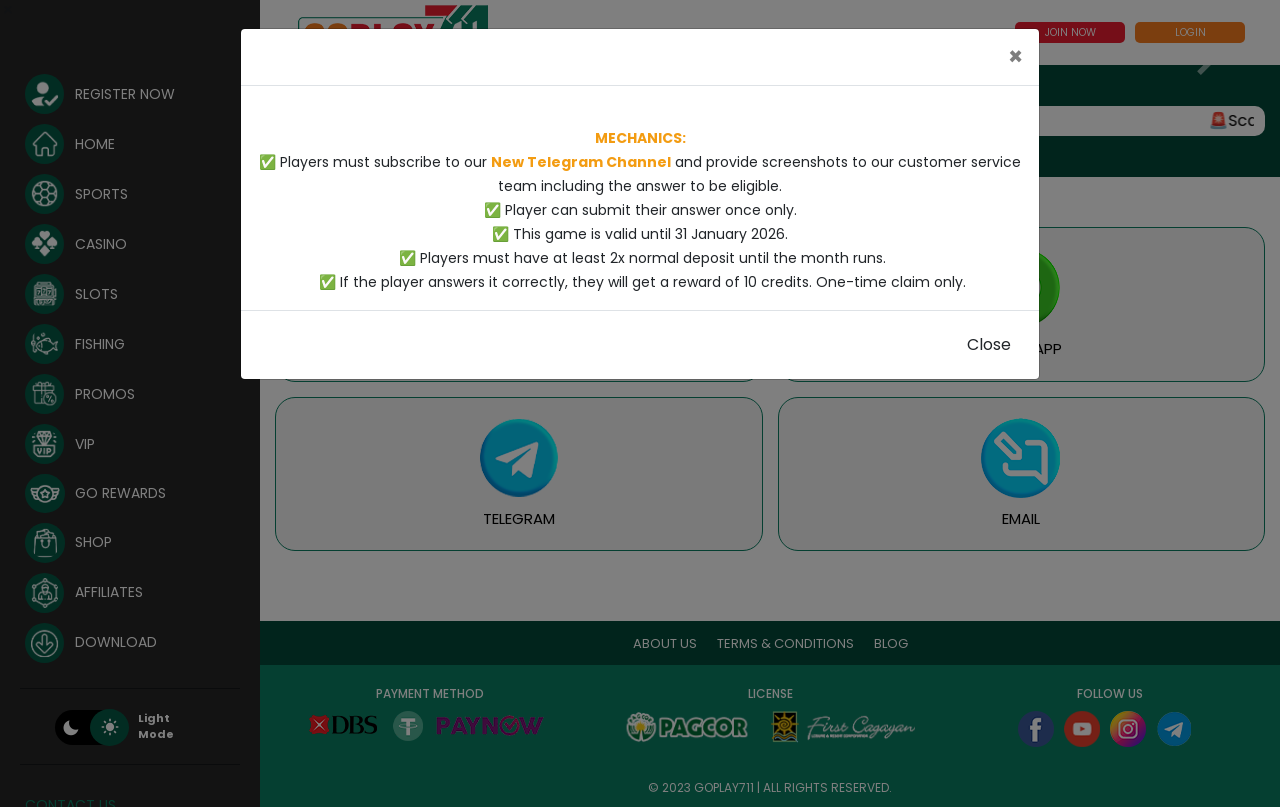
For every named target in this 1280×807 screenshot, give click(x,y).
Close (989, 344)
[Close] (1015, 57)
